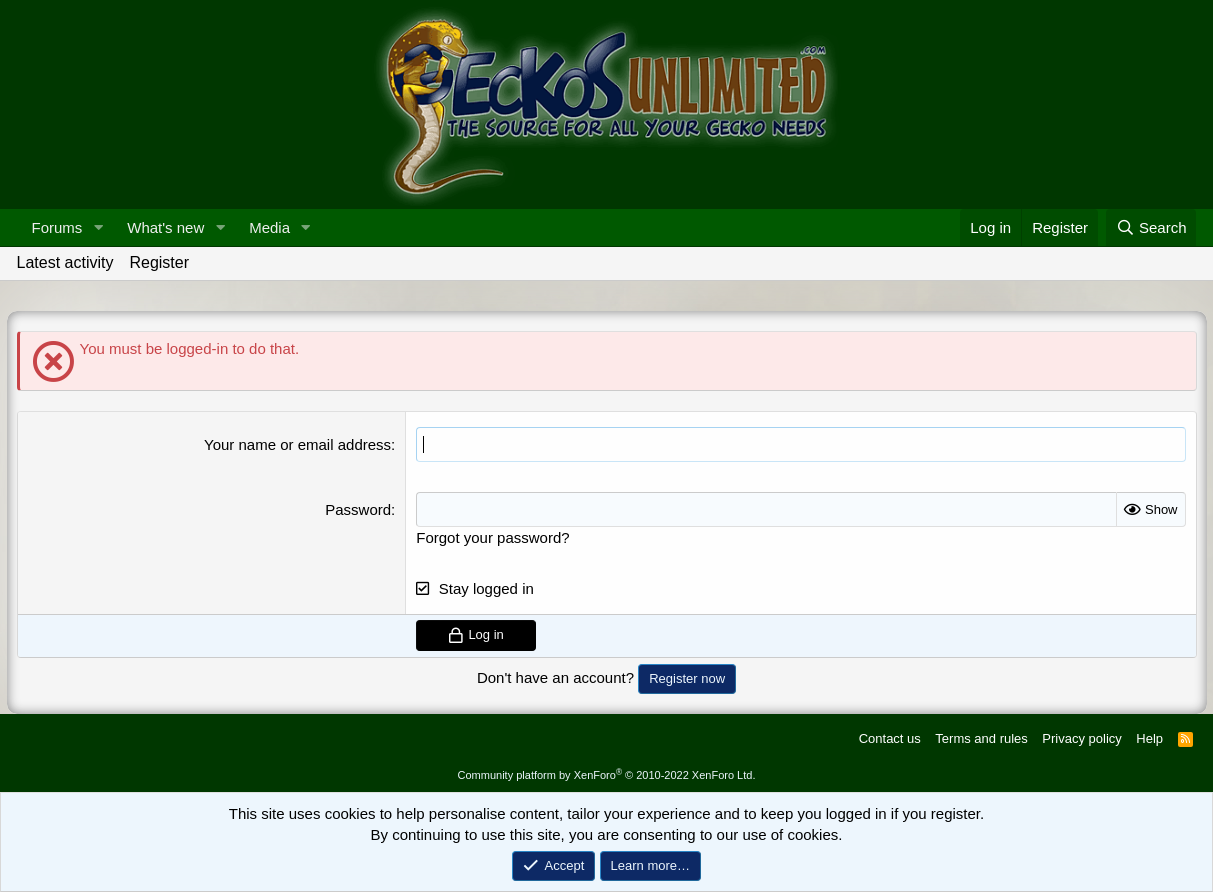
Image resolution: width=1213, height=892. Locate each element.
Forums (57, 227)
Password (358, 509)
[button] (98, 227)
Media (269, 227)
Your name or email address (297, 444)
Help (1149, 738)
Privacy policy (1081, 738)
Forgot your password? (492, 537)
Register (159, 262)
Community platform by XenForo (607, 775)
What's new (165, 227)
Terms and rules (981, 738)
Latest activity (65, 262)
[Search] (1151, 227)
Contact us (890, 738)
